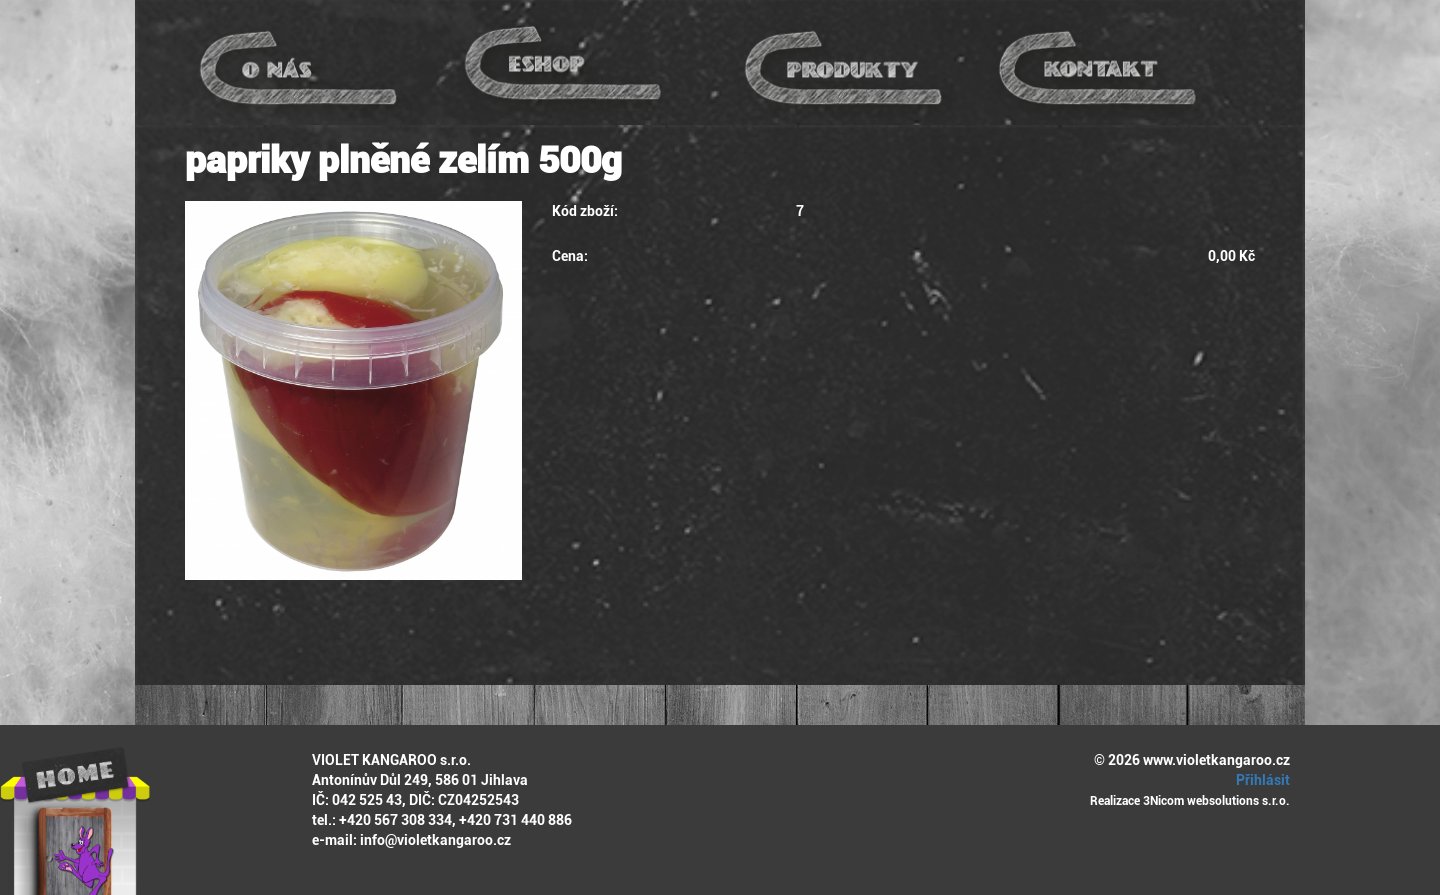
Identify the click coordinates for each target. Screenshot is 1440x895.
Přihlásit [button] (1260, 780)
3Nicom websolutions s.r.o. (1216, 801)
